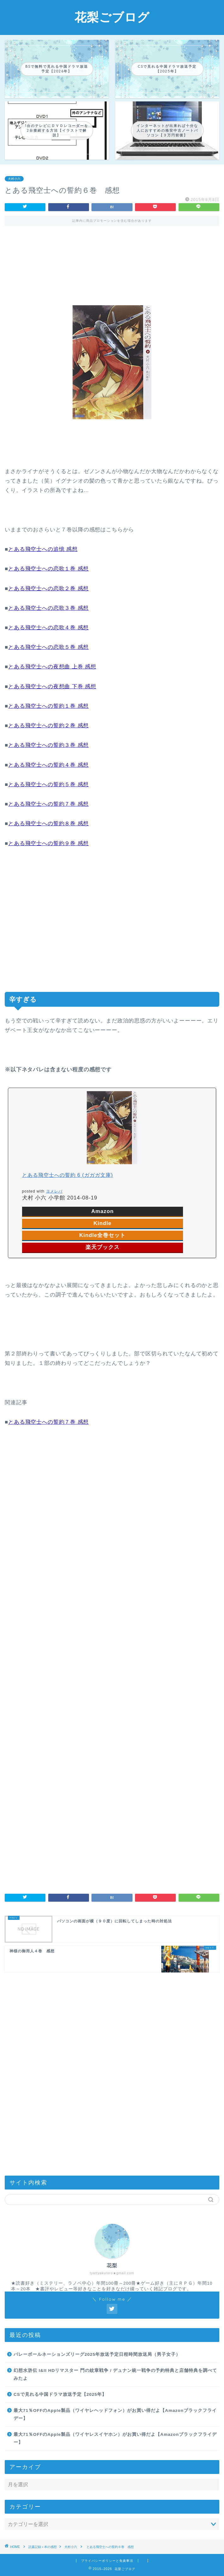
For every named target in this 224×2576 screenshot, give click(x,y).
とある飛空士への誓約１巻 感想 (48, 706)
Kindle (102, 1223)
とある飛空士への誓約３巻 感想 (48, 745)
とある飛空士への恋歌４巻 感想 (48, 628)
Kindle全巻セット (102, 1235)
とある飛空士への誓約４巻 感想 (48, 765)
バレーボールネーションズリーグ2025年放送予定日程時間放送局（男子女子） (97, 2354)
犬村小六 (14, 178)
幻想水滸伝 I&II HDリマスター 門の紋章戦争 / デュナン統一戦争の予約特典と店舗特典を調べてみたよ (115, 2374)
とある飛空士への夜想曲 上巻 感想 (52, 667)
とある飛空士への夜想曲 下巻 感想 (52, 687)
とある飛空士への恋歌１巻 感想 (48, 569)
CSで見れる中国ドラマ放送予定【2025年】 (60, 2394)
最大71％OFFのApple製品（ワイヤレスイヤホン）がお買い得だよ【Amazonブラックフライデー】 (115, 2438)
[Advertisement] (112, 260)
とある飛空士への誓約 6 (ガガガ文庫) (67, 1175)
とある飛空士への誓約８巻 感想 (48, 824)
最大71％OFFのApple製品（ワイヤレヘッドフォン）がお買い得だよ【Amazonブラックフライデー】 (115, 2414)
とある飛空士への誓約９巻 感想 (48, 843)
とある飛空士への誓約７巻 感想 (48, 804)
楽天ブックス (102, 1247)
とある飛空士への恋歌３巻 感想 (48, 608)
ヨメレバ (54, 1191)
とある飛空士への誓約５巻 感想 (48, 784)
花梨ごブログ (112, 17)
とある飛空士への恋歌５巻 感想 (48, 647)
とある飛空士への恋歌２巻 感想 (48, 589)
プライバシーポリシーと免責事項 (107, 2560)
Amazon (102, 1211)
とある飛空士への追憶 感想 (43, 549)
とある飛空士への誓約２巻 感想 (48, 726)
